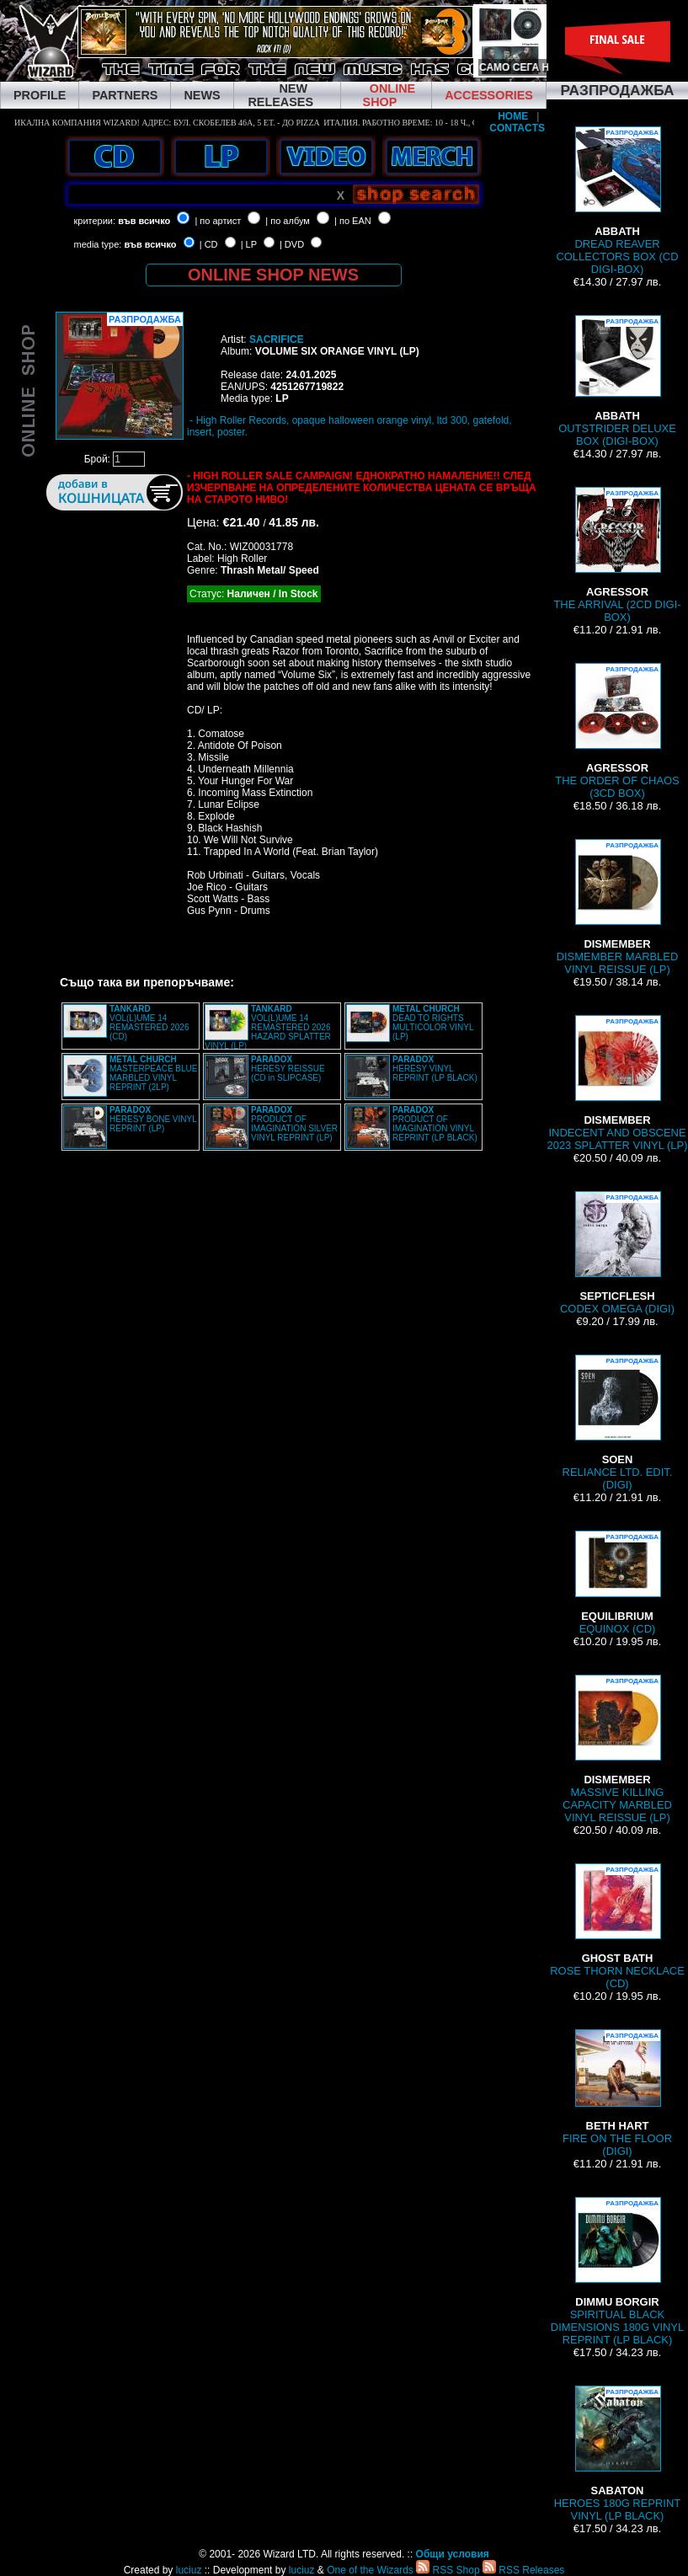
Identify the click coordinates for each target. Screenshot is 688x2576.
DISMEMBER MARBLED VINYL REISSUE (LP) (618, 907)
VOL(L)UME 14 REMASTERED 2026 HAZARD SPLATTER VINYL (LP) (268, 1027)
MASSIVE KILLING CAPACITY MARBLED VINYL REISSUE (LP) (617, 1749)
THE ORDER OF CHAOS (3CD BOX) (617, 731)
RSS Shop (447, 2570)
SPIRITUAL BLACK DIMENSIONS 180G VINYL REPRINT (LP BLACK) (617, 2271)
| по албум (287, 221)
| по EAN (352, 221)
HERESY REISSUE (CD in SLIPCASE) (288, 1068)
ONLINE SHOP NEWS (273, 274)
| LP (249, 244)
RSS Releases (523, 2570)
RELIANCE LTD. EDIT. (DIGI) (618, 1423)
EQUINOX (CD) (617, 1583)
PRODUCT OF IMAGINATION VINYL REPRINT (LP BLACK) (434, 1123)
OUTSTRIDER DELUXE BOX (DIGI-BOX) (617, 381)
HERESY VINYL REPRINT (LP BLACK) (434, 1068)
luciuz (189, 2570)
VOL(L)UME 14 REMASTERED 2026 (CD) (149, 1022)
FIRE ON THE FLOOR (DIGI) (617, 2093)
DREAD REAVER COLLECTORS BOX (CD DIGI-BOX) (617, 200)
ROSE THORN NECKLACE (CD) (617, 1926)
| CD (209, 244)
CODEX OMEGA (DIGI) (617, 1253)
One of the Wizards (370, 2570)
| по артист (218, 221)
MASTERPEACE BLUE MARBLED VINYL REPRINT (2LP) (153, 1073)
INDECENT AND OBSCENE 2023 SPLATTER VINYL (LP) (617, 1083)
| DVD (292, 244)
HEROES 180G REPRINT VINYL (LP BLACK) (617, 2454)
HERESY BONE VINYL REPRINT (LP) (152, 1119)
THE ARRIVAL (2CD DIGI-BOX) (616, 555)
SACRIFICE (276, 339)
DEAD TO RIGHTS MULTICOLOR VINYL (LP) (432, 1022)
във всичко (144, 221)
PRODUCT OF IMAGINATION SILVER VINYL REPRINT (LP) (294, 1123)
